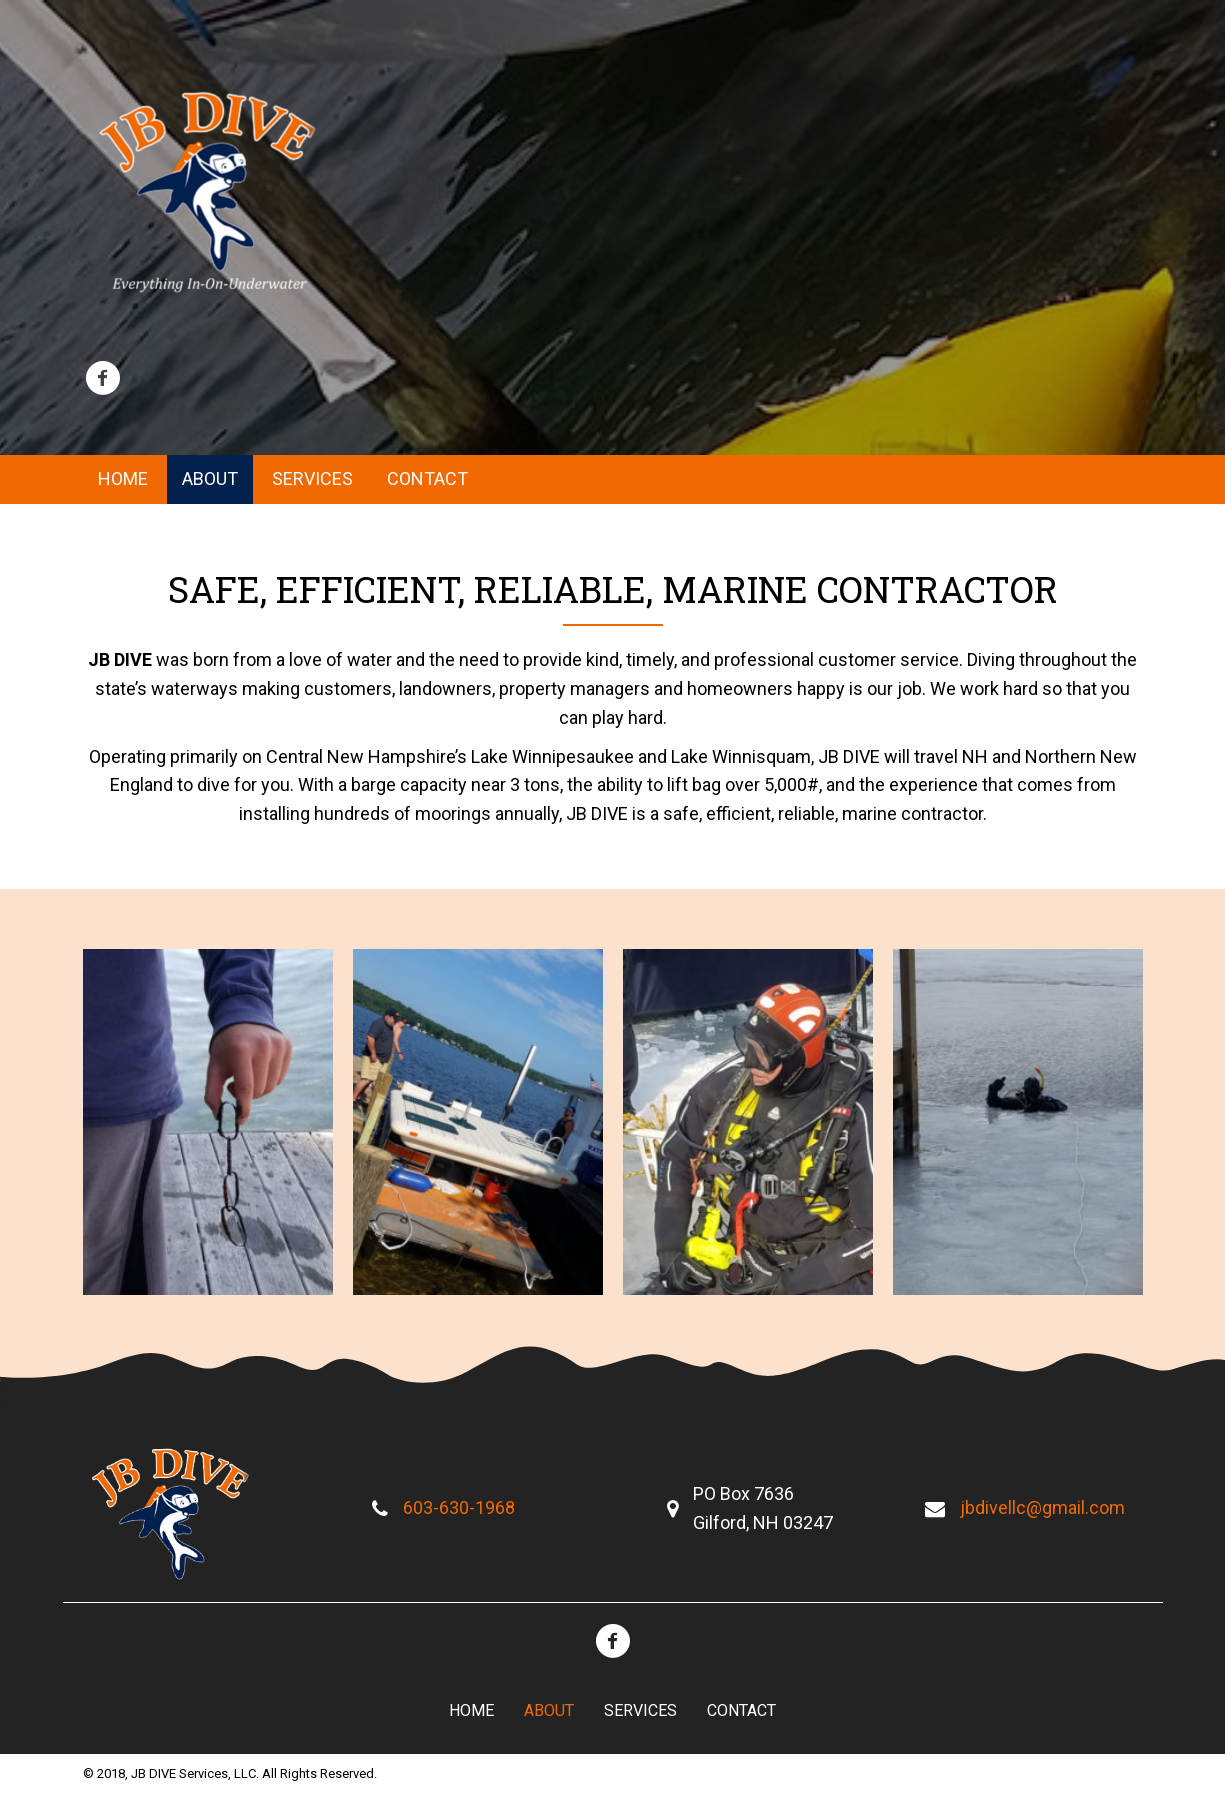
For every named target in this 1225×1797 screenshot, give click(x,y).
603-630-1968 (459, 1507)
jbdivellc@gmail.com (1042, 1507)
